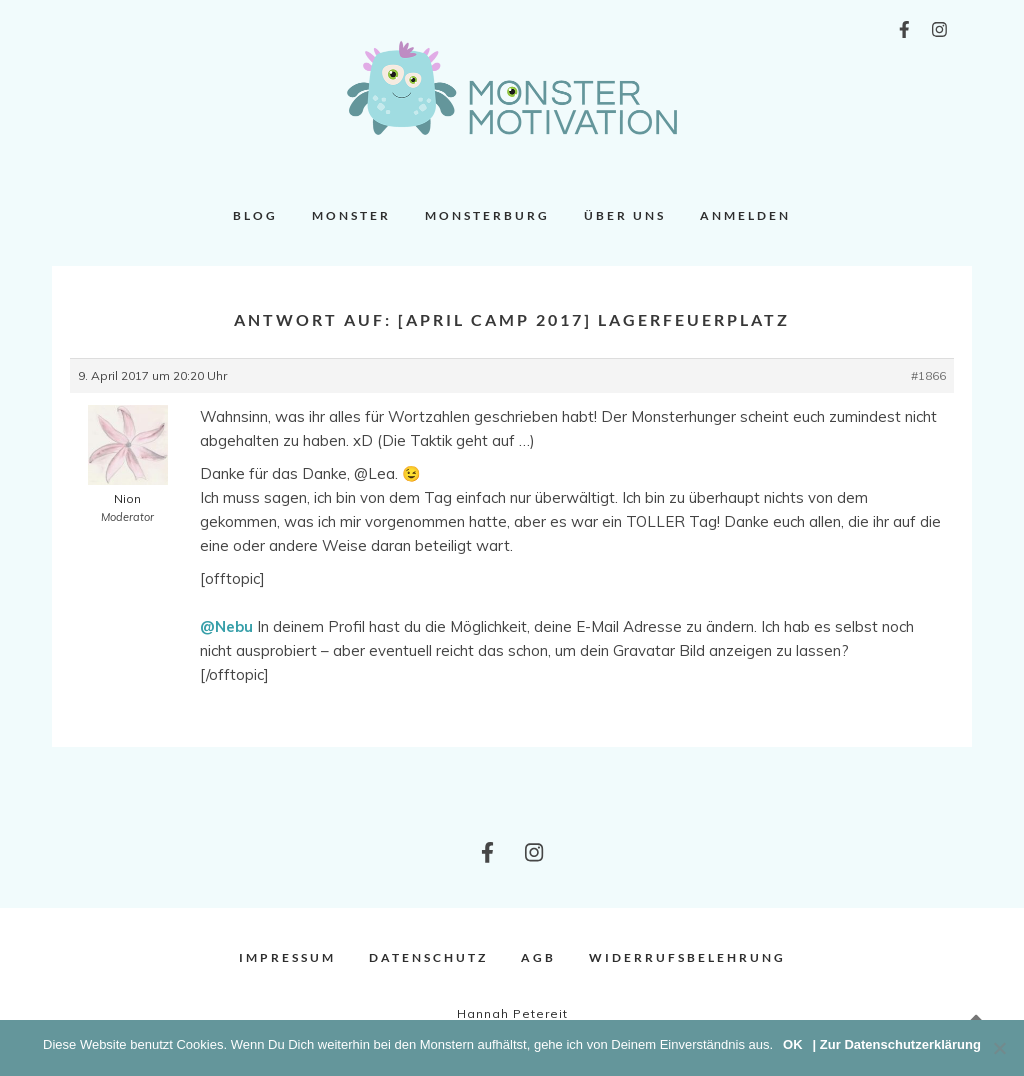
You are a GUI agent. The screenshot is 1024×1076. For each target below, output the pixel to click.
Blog (255, 215)
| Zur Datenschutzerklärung (897, 1044)
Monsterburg (487, 215)
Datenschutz (428, 957)
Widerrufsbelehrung (687, 957)
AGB (538, 957)
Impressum (287, 957)
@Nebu (226, 626)
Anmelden (745, 215)
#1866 (928, 375)
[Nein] (999, 1048)
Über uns (625, 215)
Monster (351, 215)
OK (793, 1044)
